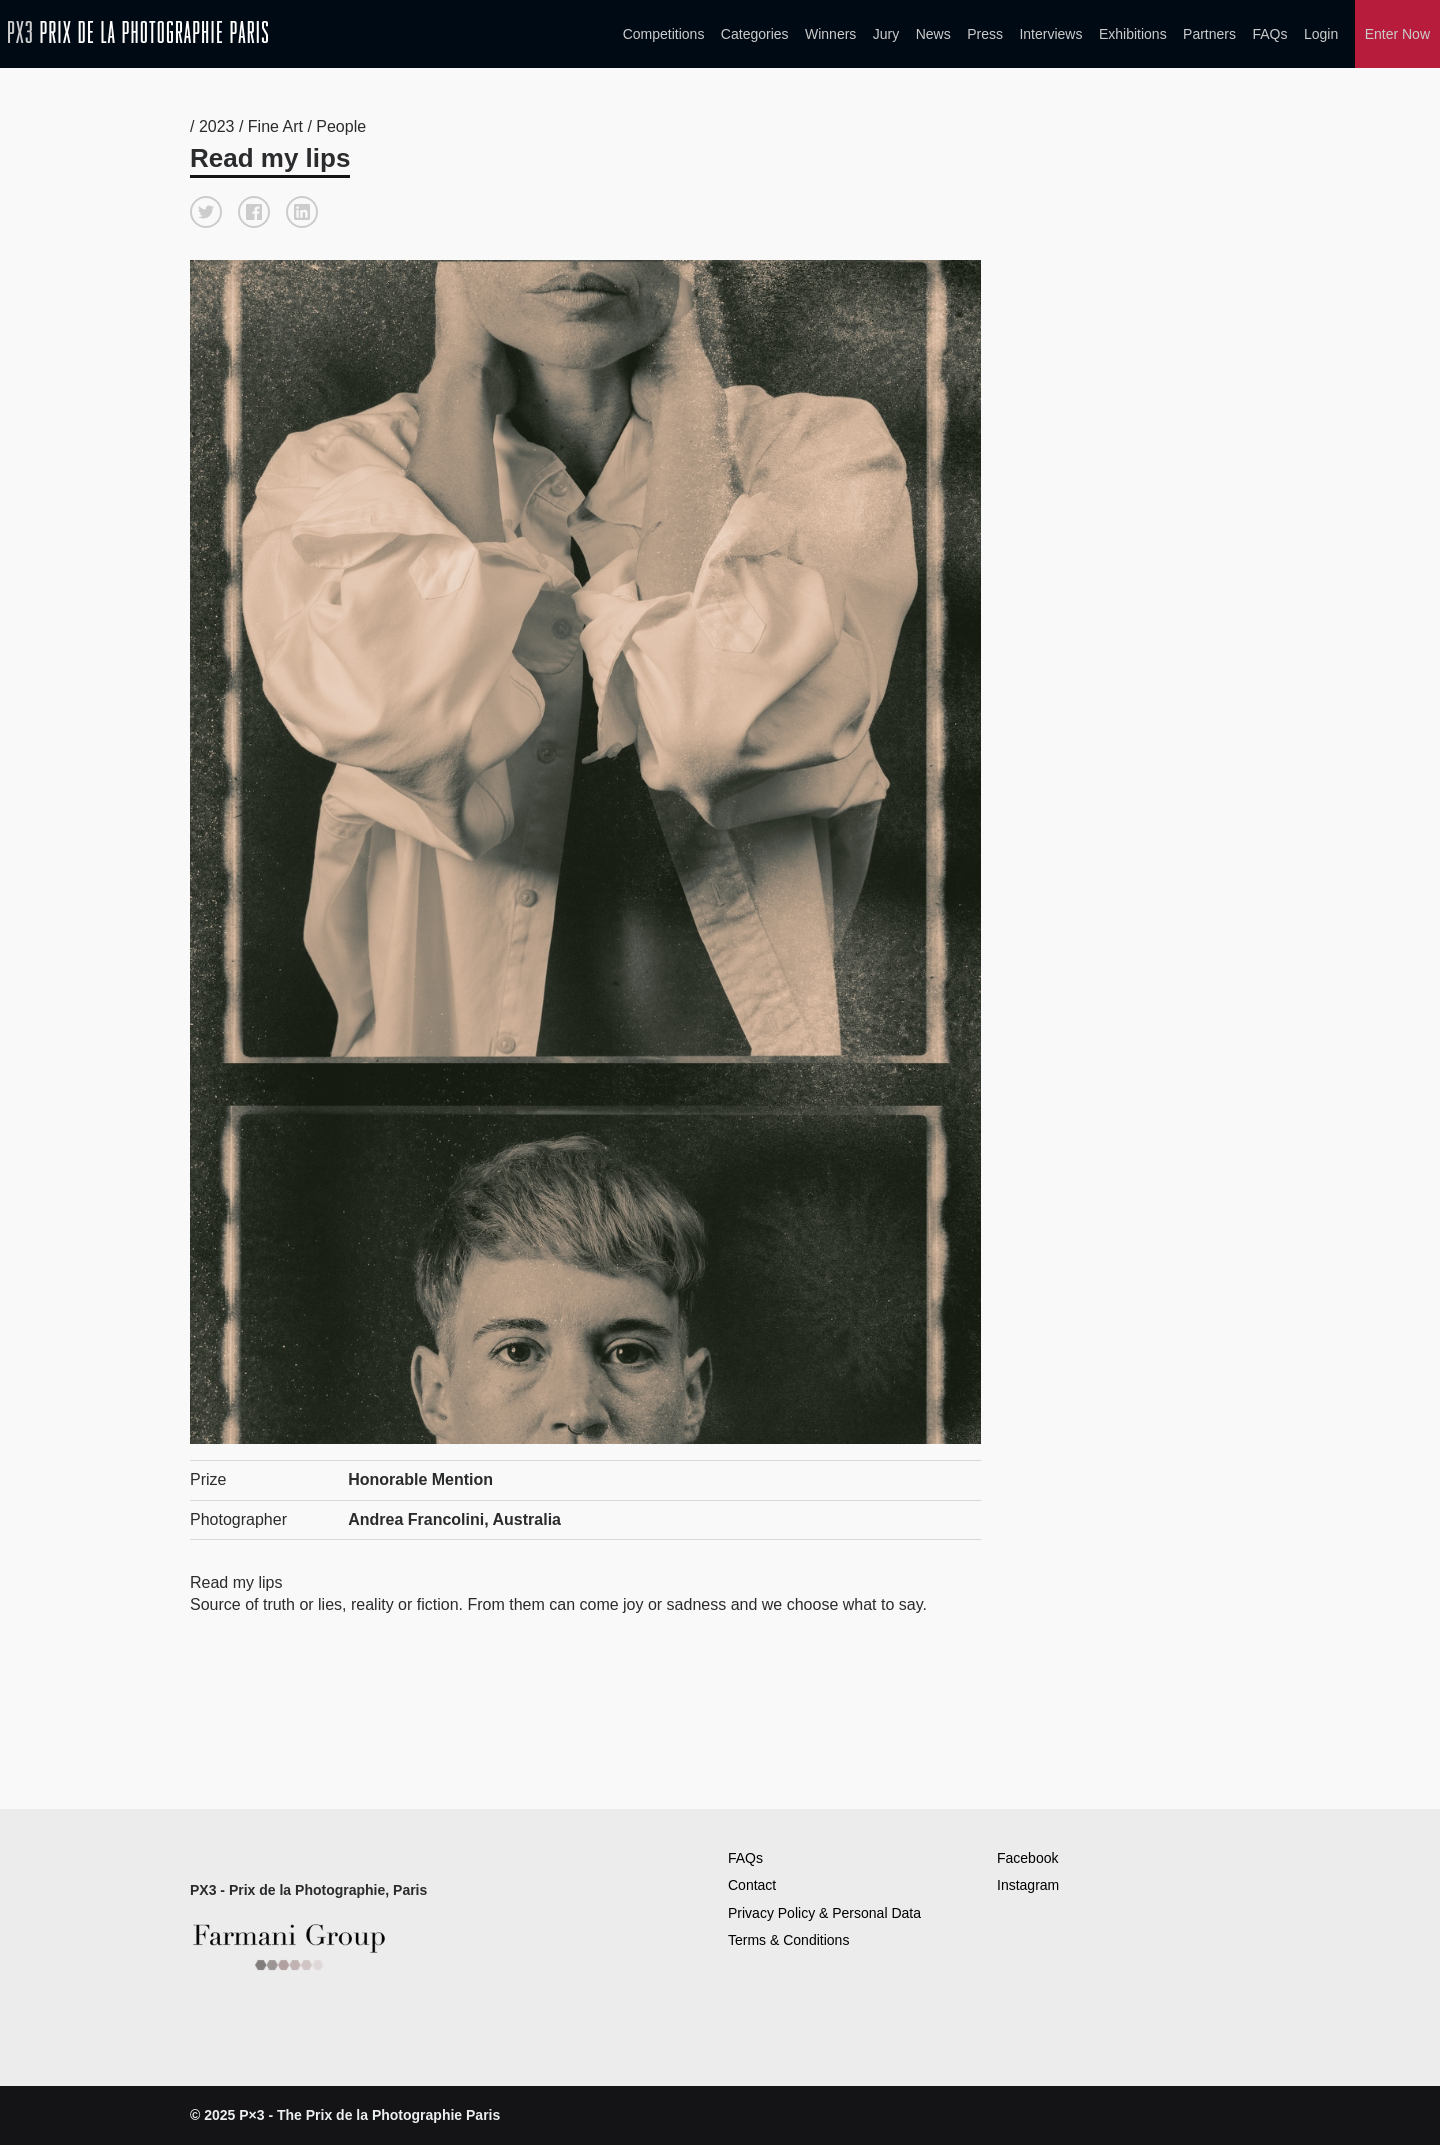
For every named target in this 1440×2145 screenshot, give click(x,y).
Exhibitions (1133, 34)
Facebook (1027, 1858)
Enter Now (1397, 34)
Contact (752, 1885)
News (933, 34)
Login (1321, 34)
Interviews (1050, 34)
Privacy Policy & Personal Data (824, 1913)
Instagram (1028, 1885)
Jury (886, 34)
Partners (1209, 34)
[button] (206, 212)
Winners (830, 34)
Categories (755, 34)
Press (985, 34)
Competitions (664, 34)
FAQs (1269, 34)
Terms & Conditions (788, 1940)
